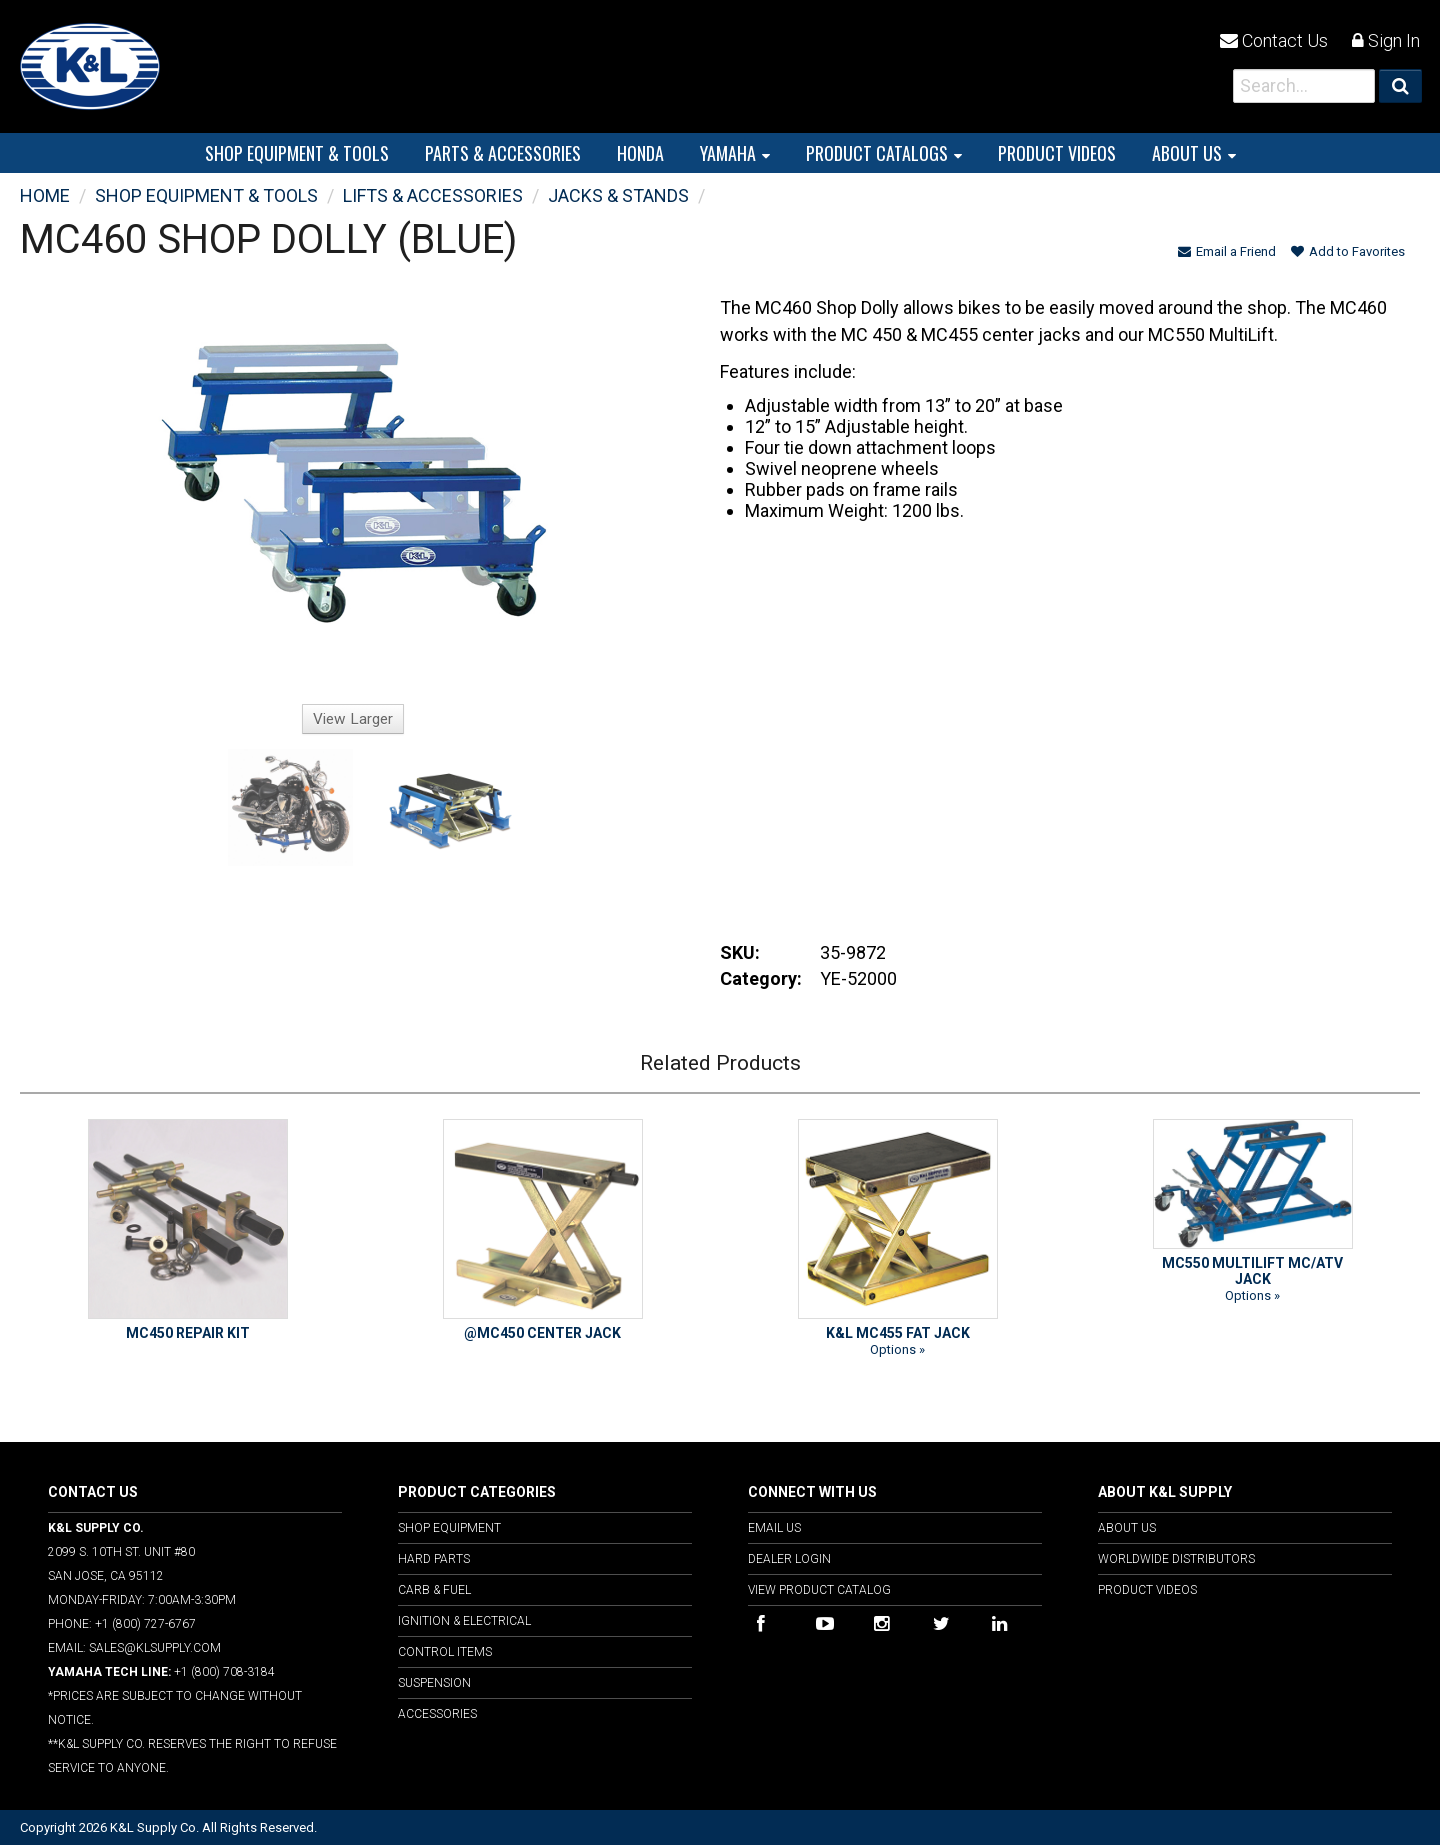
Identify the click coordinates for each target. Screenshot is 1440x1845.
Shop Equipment (449, 1528)
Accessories (437, 1714)
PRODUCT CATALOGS (877, 153)
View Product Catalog (819, 1590)
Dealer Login (789, 1559)
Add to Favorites (1348, 251)
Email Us (774, 1528)
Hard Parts (434, 1559)
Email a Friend (1227, 251)
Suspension (434, 1683)
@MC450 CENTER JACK (542, 1333)
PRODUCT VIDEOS (1057, 153)
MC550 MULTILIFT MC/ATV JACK (1252, 1271)
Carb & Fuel (434, 1590)
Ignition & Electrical (464, 1621)
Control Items (445, 1652)
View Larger (353, 719)
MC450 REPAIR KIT (188, 1333)
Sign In (1386, 40)
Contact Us (1274, 40)
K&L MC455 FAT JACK (898, 1333)
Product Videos (1147, 1590)
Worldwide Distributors (1176, 1559)
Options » (897, 1349)
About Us (1187, 153)
